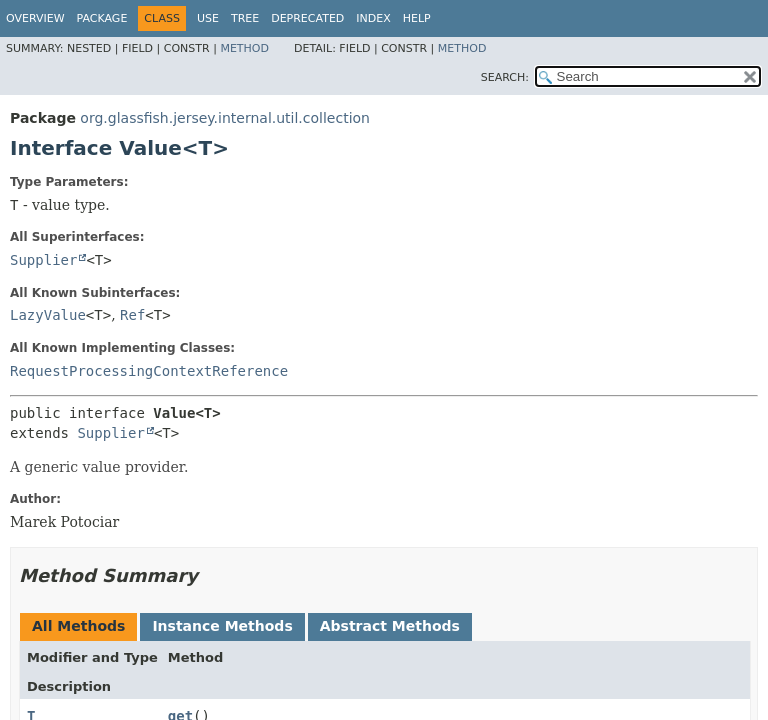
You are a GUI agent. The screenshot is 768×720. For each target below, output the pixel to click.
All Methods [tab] (78, 626)
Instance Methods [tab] (222, 626)
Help (417, 18)
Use (208, 18)
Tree (245, 18)
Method (244, 48)
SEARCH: (505, 77)
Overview (35, 18)
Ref (132, 315)
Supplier (43, 260)
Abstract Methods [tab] (390, 626)
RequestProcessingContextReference (149, 371)
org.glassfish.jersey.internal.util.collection (225, 118)
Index (373, 18)
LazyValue (48, 315)
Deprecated (307, 18)
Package (102, 18)
